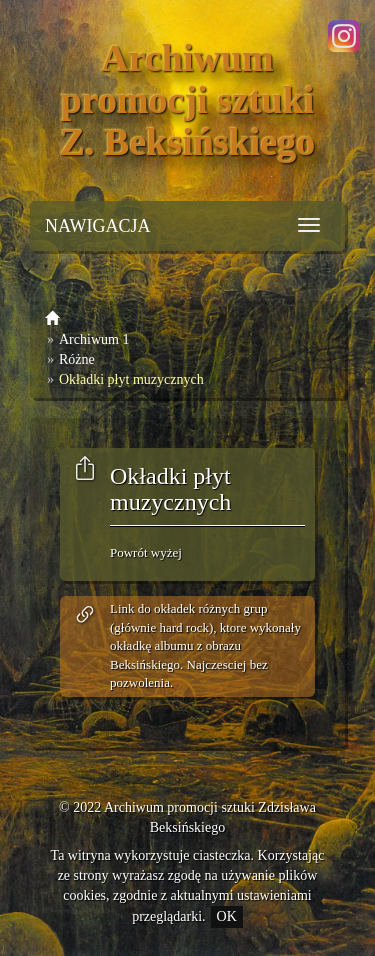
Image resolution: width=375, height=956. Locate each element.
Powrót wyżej (146, 552)
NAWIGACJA (98, 226)
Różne (77, 359)
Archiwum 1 (94, 339)
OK (227, 916)
